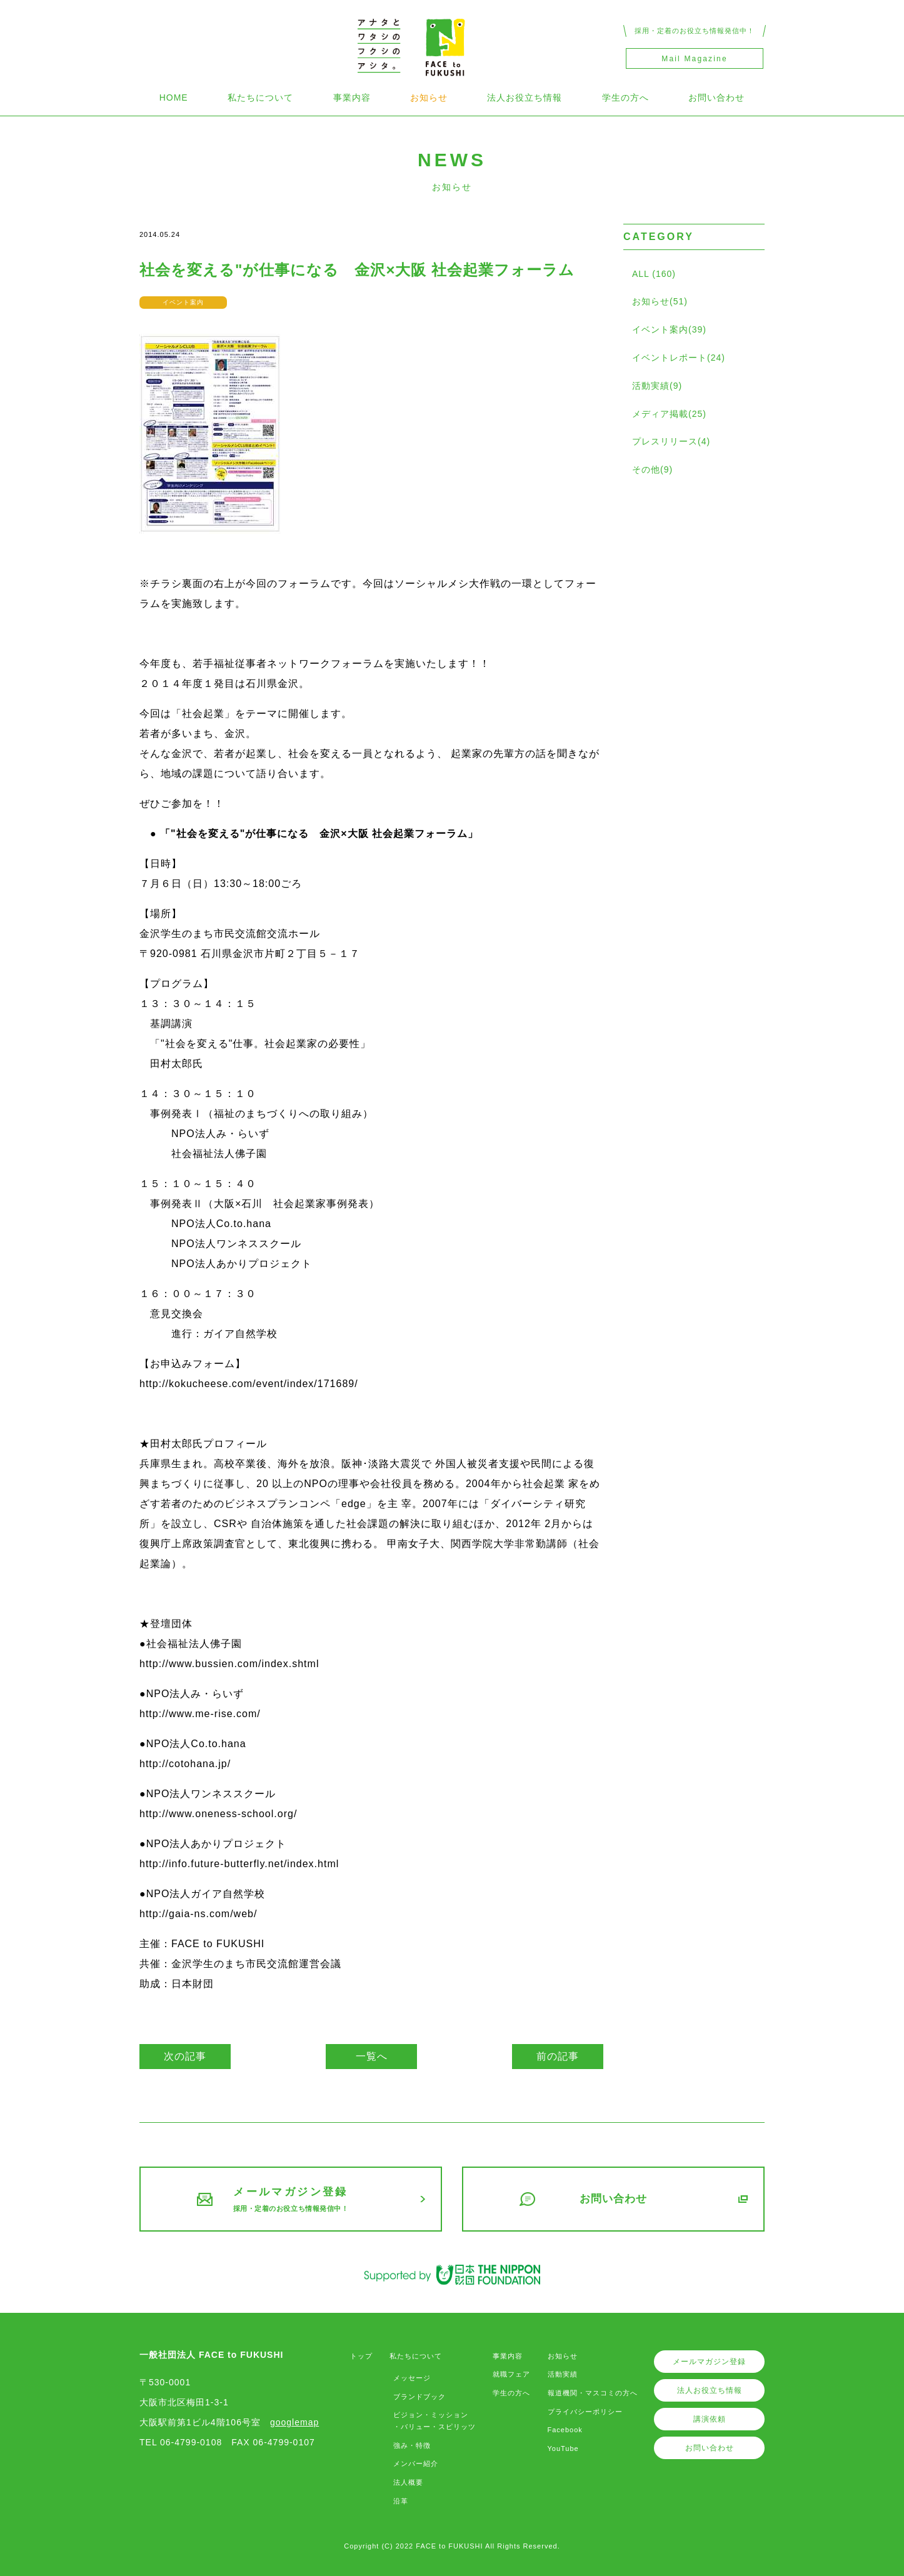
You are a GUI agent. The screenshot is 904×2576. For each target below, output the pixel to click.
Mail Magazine (694, 58)
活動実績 (563, 2374)
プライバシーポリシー (585, 2411)
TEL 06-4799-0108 (180, 2442)
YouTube (563, 2448)
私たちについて (260, 98)
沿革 (400, 2501)
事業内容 (352, 98)
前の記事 (557, 2056)
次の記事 (185, 2056)
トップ (361, 2356)
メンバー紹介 (415, 2463)
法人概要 (408, 2482)
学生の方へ (625, 98)
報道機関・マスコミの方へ (593, 2393)
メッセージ (412, 2378)
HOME (173, 98)
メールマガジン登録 (709, 2361)
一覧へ (372, 2056)
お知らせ (429, 98)
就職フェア (511, 2374)
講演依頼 (709, 2419)
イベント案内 (183, 302)
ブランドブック (419, 2396)
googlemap (294, 2422)
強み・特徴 (412, 2445)
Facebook (565, 2429)
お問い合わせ (716, 98)
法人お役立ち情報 (524, 98)
